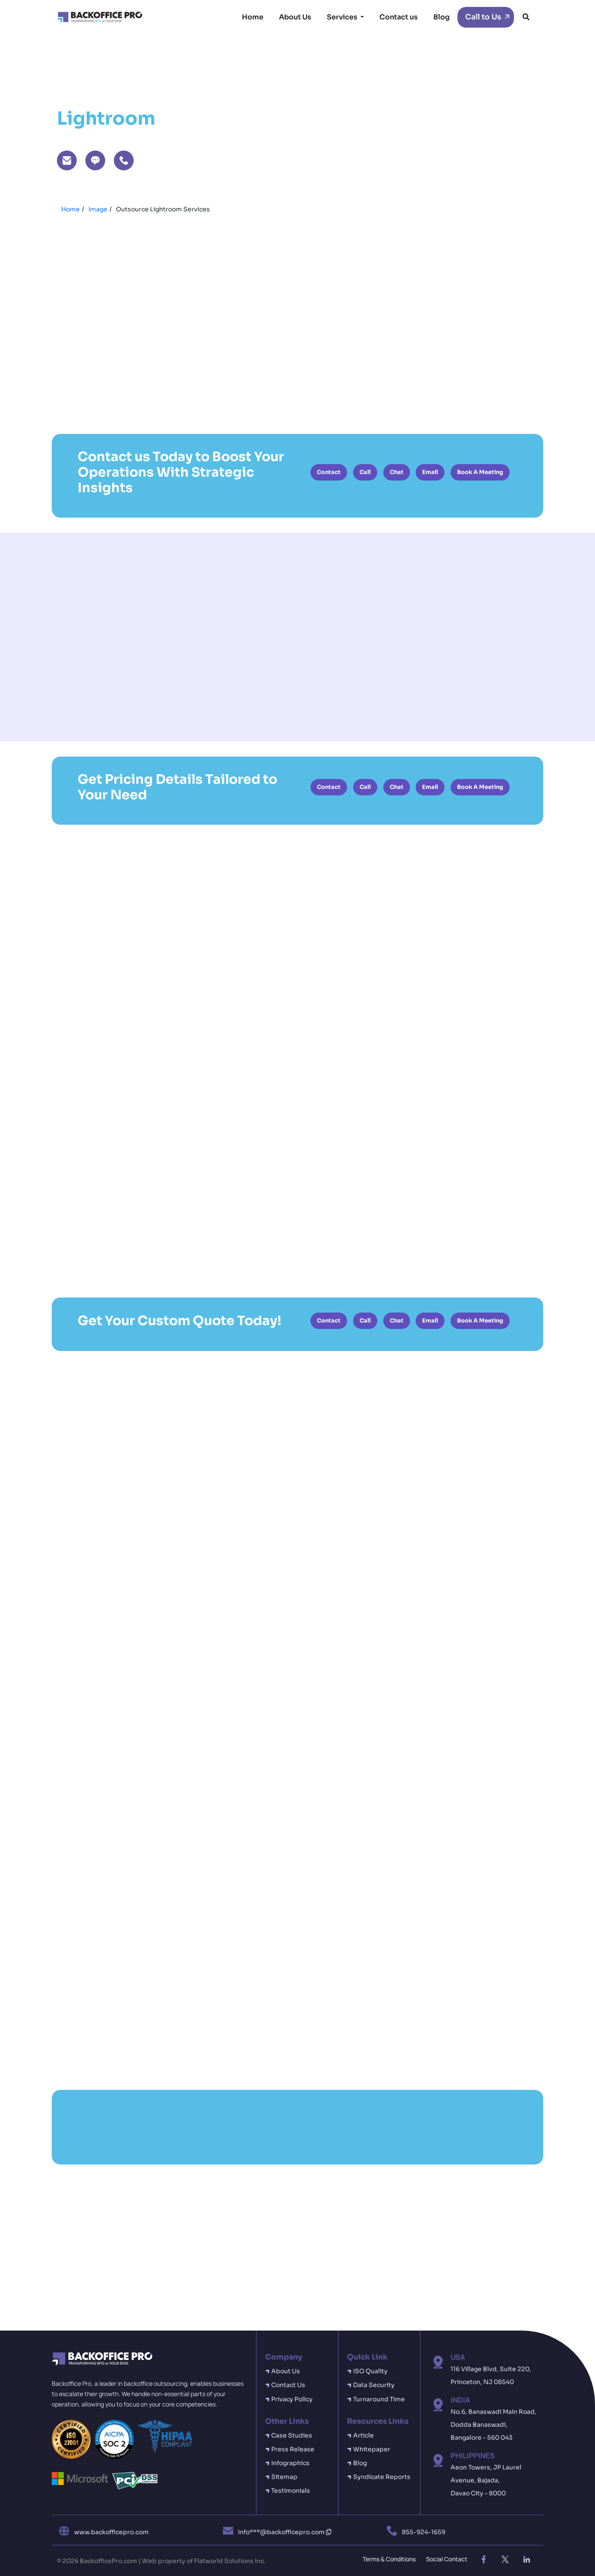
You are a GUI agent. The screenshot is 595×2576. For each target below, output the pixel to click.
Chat (397, 472)
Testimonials (290, 2490)
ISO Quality (370, 2371)
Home (252, 17)
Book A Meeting (480, 472)
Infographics (290, 2463)
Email (430, 472)
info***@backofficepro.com (284, 2532)
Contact (329, 472)
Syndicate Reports (381, 2477)
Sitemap (284, 2477)
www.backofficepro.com (111, 2532)
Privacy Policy (292, 2399)
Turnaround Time (379, 2399)
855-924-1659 (423, 2532)
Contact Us (288, 2385)
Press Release (292, 2449)
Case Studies (291, 2435)
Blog (441, 17)
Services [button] (343, 17)
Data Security (374, 2385)
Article (363, 2435)
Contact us (398, 17)
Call (365, 472)
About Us (295, 17)
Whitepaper (371, 2449)
